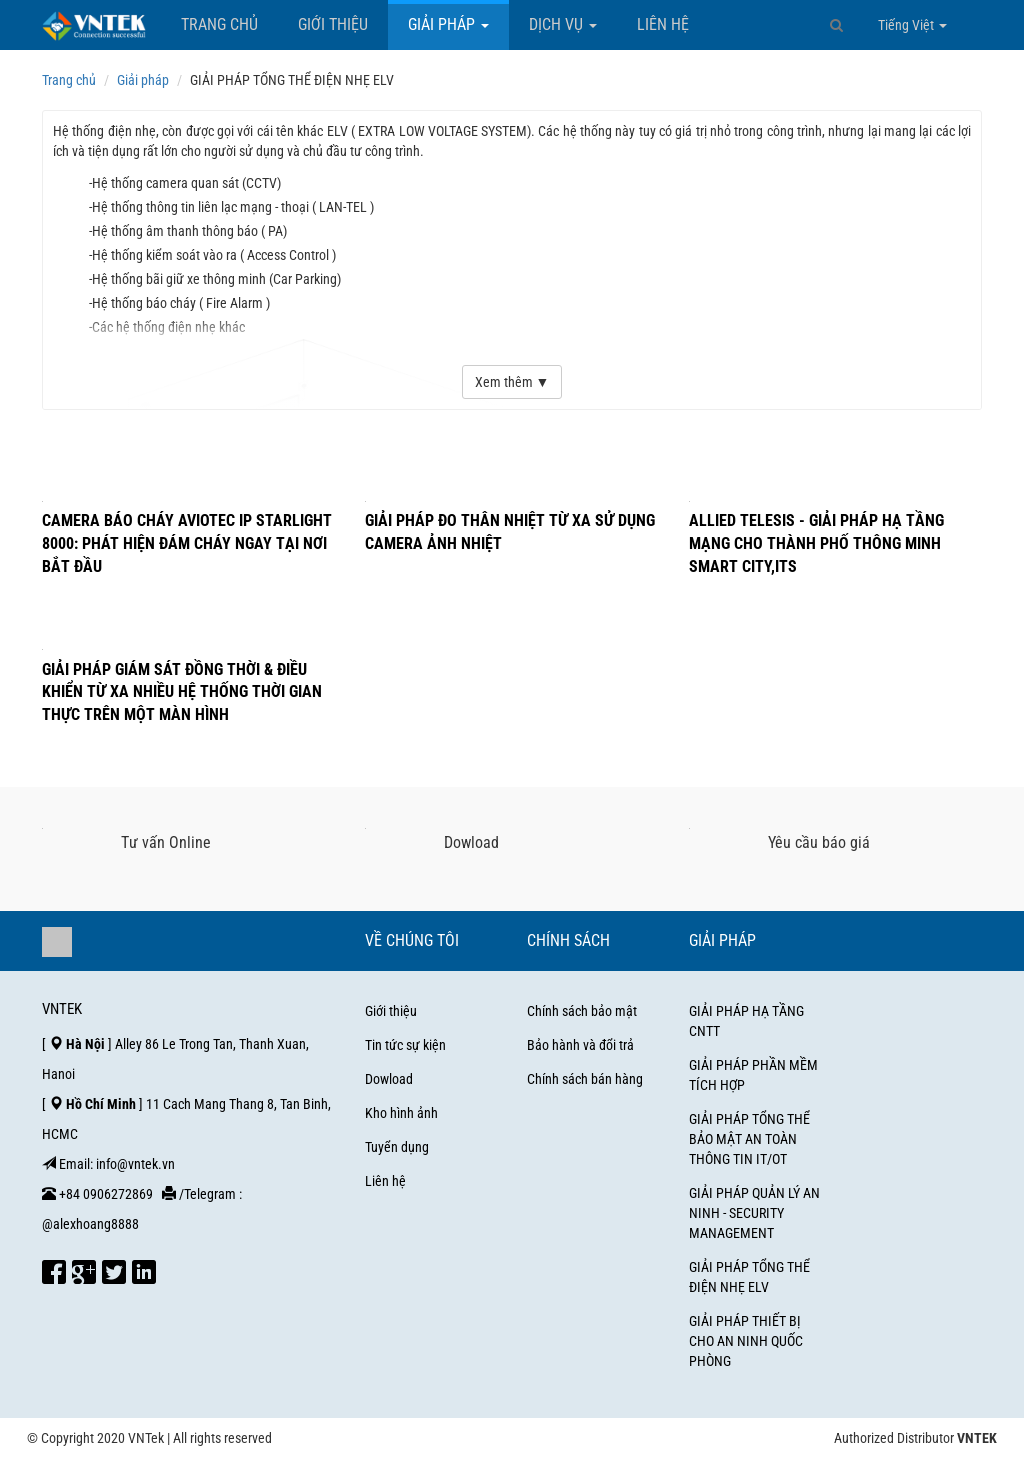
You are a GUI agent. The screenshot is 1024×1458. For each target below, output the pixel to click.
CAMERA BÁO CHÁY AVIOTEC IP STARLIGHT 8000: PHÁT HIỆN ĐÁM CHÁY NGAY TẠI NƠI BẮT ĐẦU (187, 543)
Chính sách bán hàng (585, 1079)
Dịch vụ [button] (563, 24)
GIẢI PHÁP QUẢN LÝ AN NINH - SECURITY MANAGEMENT (754, 1213)
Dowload (389, 1079)
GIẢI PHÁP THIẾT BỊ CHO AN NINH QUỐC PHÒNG (746, 1341)
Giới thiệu (333, 24)
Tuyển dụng (397, 1147)
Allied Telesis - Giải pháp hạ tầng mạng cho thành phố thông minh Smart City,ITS (816, 543)
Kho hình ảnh (401, 1113)
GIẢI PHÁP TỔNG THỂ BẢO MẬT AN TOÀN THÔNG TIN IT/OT (749, 1139)
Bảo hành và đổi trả (580, 1045)
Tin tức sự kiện (405, 1045)
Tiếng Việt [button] (912, 25)
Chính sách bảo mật (582, 1011)
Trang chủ (219, 24)
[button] (836, 25)
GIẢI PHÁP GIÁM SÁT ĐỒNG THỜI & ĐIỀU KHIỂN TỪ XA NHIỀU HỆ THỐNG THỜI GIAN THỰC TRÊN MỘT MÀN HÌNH (182, 692)
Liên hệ (663, 24)
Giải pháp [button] (448, 24)
